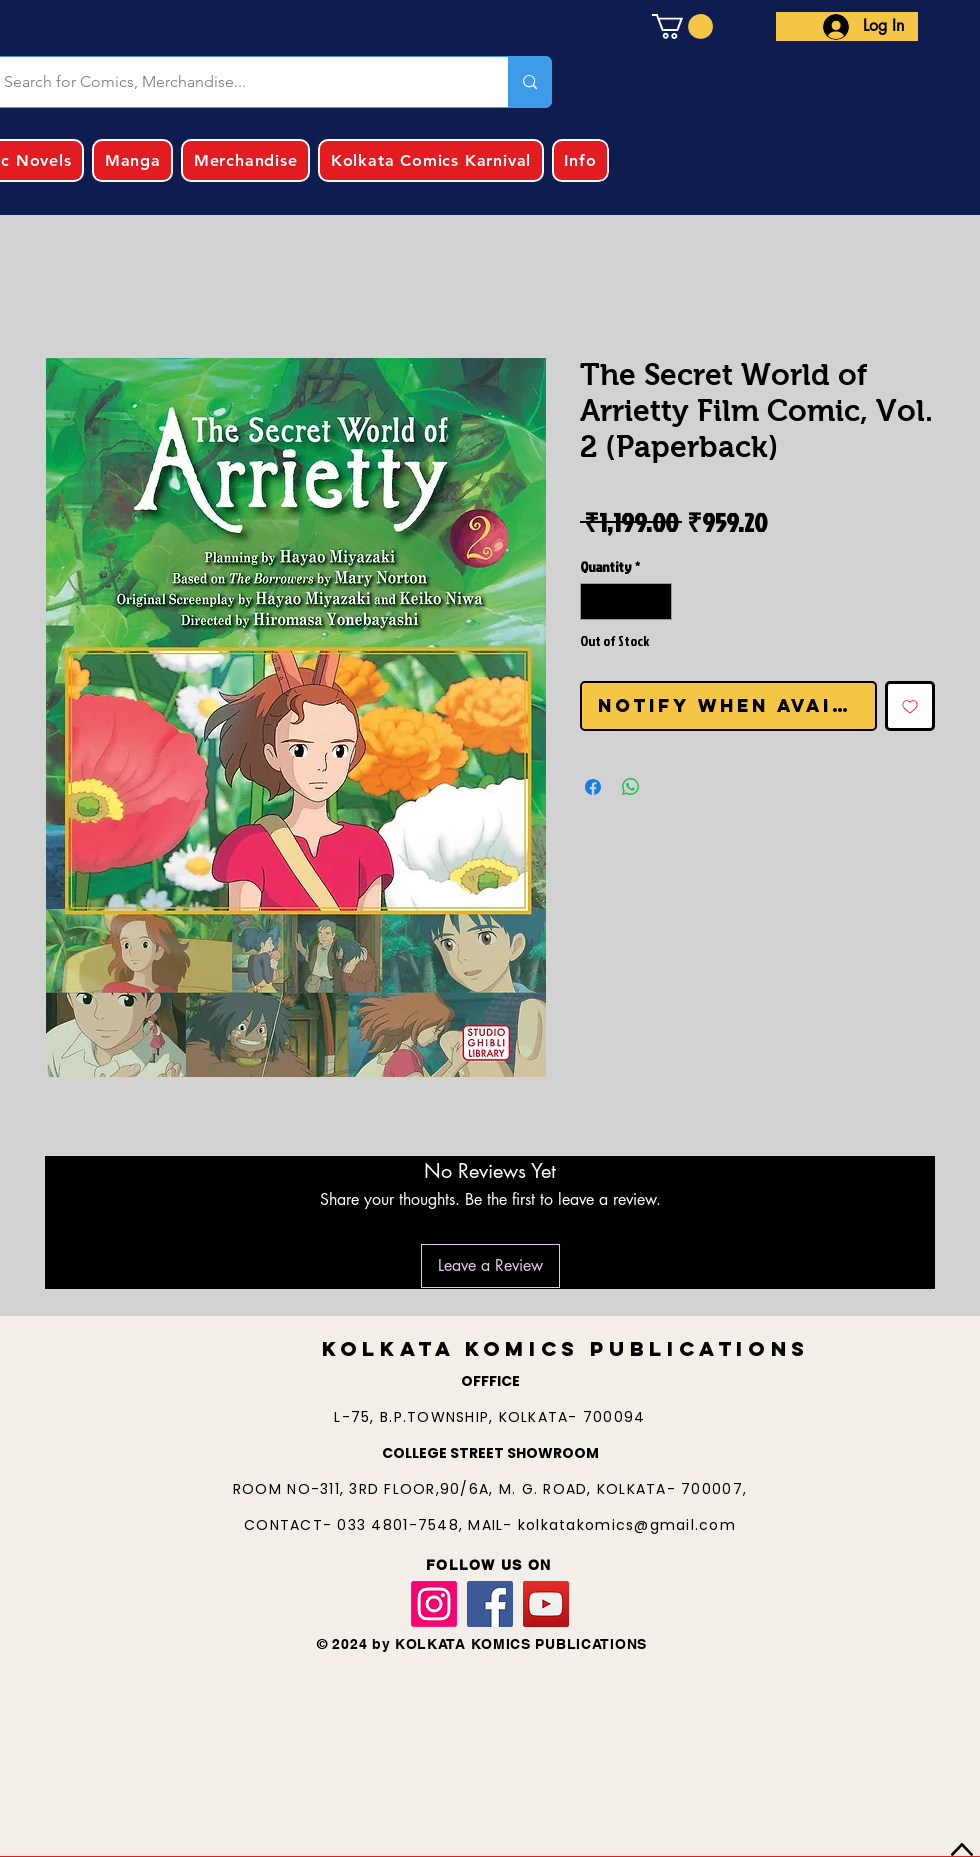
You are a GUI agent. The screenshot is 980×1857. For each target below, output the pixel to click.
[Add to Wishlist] (910, 706)
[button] (682, 26)
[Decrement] (595, 601)
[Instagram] (434, 1604)
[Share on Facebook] (593, 787)
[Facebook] (490, 1604)
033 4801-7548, (402, 1525)
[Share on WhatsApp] (631, 787)
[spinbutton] (626, 601)
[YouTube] (546, 1604)
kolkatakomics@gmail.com (627, 1525)
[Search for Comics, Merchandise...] (529, 82)
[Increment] (656, 601)
